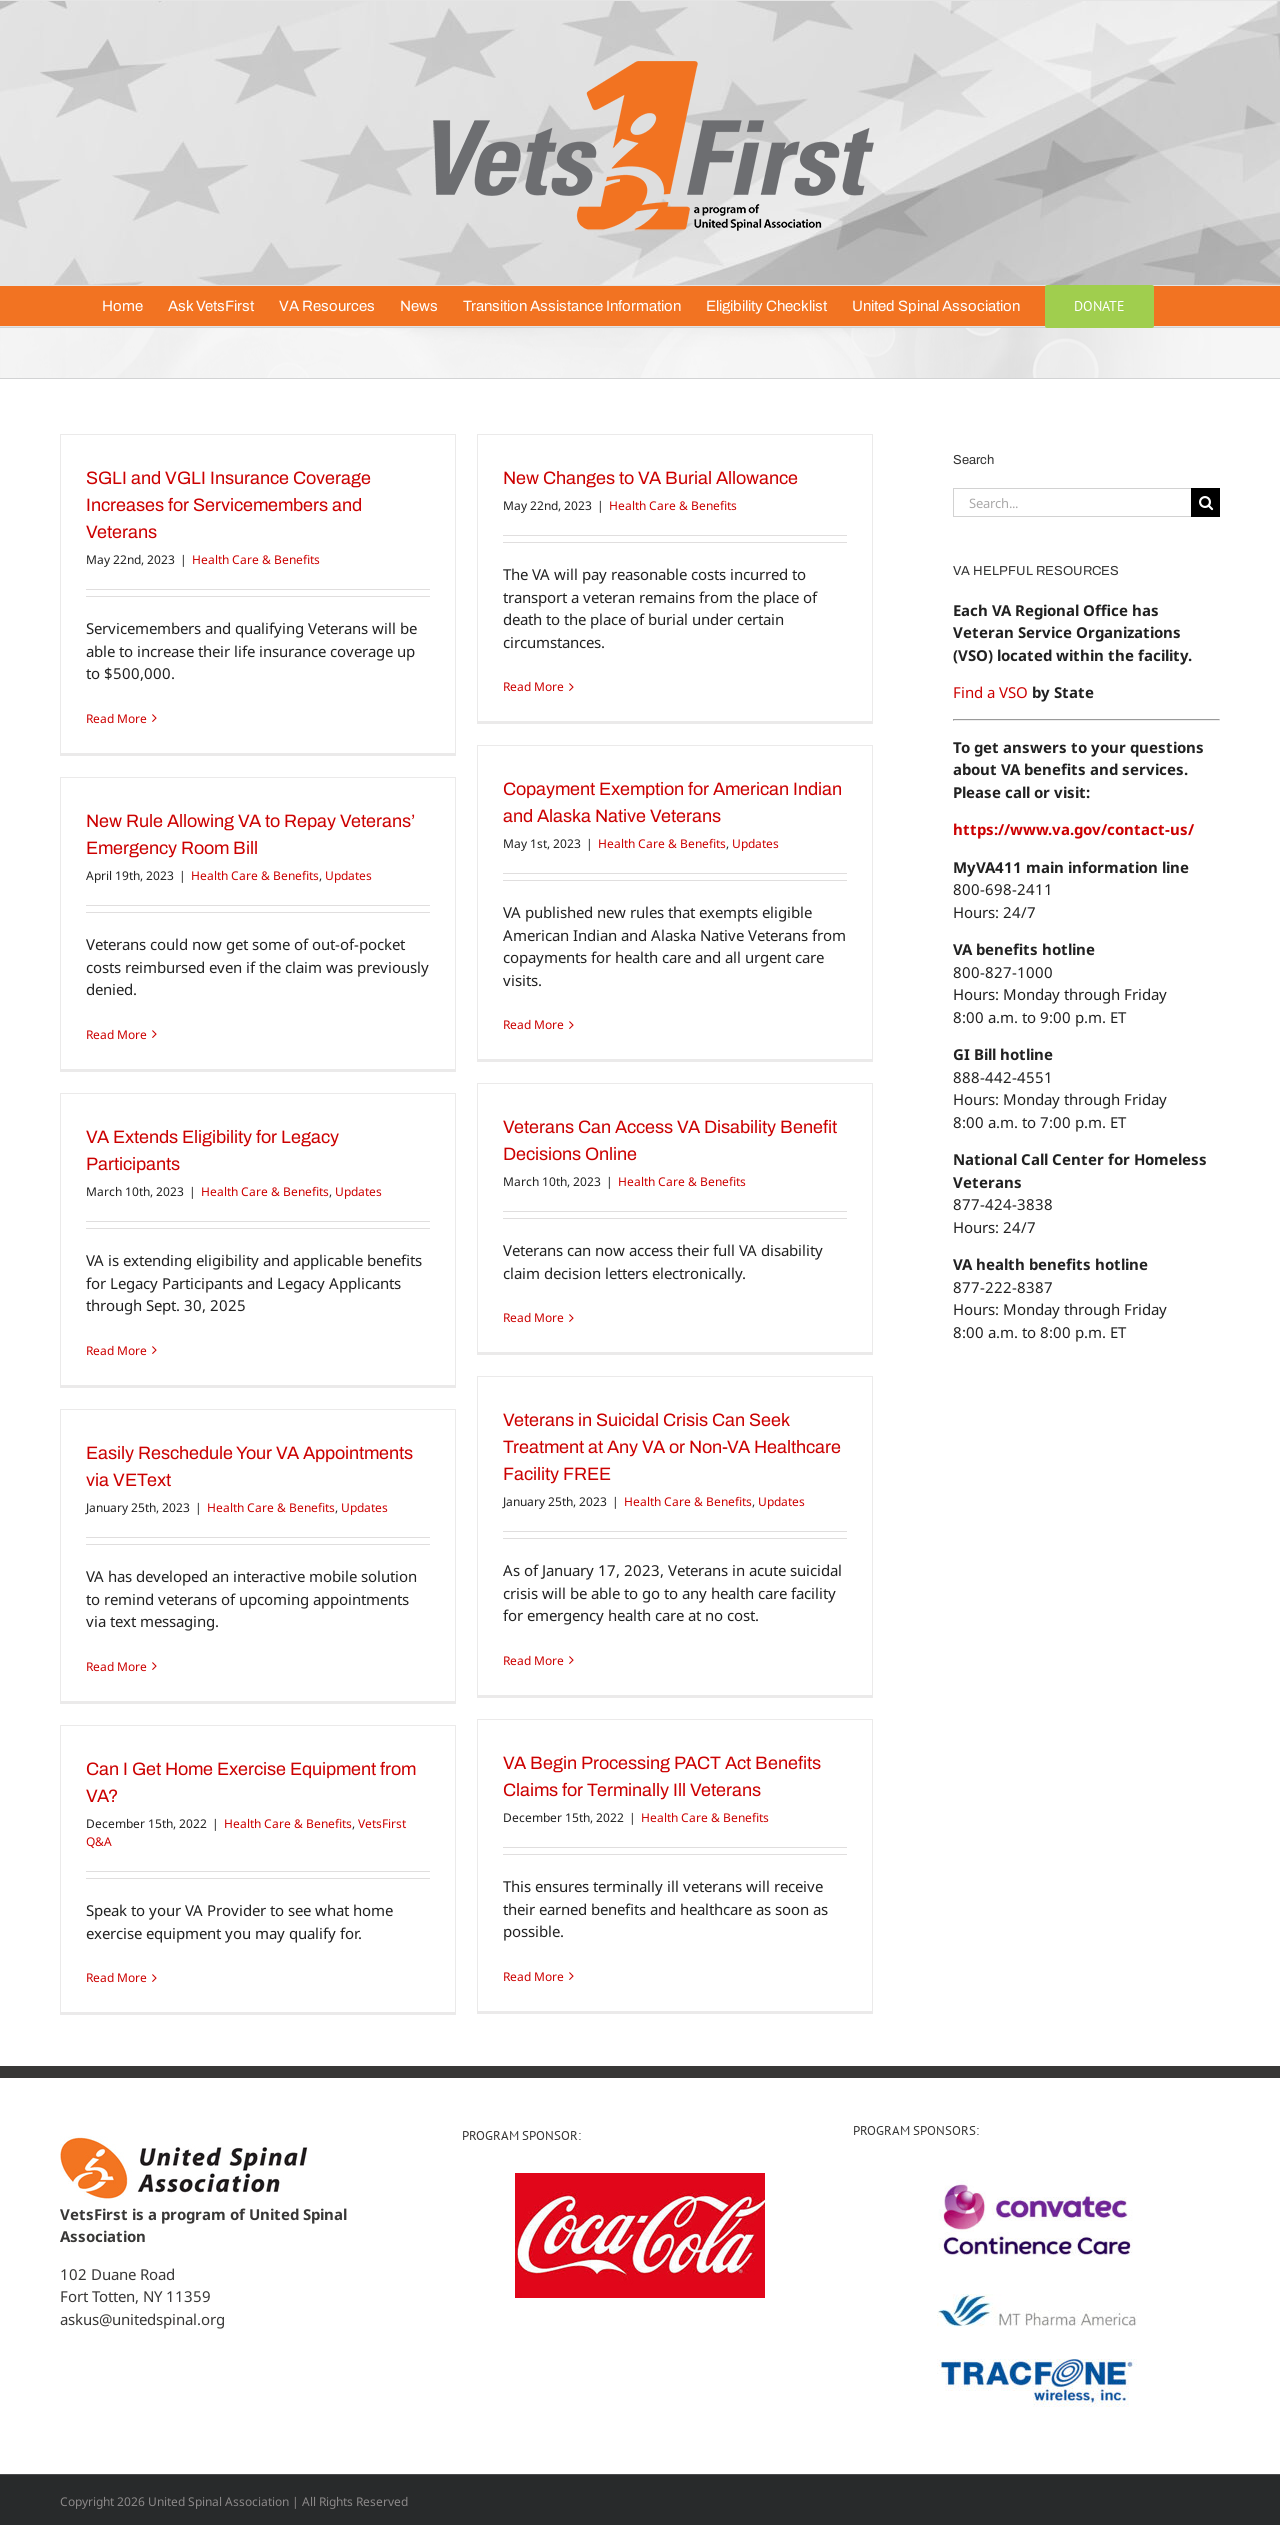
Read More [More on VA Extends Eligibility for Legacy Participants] (116, 1350)
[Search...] (1072, 502)
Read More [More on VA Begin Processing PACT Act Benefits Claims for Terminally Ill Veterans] (533, 1976)
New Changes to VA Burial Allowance (650, 478)
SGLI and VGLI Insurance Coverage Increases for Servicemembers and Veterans (228, 505)
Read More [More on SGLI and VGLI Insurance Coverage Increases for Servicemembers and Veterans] (116, 718)
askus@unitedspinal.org (142, 2319)
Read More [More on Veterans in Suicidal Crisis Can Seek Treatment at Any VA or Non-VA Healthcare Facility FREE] (533, 1660)
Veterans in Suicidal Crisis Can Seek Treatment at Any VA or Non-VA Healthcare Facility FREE (672, 1447)
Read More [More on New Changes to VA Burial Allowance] (533, 686)
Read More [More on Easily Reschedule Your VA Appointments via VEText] (116, 1666)
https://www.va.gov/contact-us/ (1073, 829)
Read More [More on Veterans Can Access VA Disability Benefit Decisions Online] (533, 1317)
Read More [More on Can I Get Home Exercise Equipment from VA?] (116, 1977)
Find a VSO (990, 692)
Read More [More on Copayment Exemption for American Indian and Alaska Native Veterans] (533, 1024)
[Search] (1205, 502)
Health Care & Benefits (256, 559)
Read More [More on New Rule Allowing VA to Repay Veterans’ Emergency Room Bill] (116, 1034)
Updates (755, 843)
